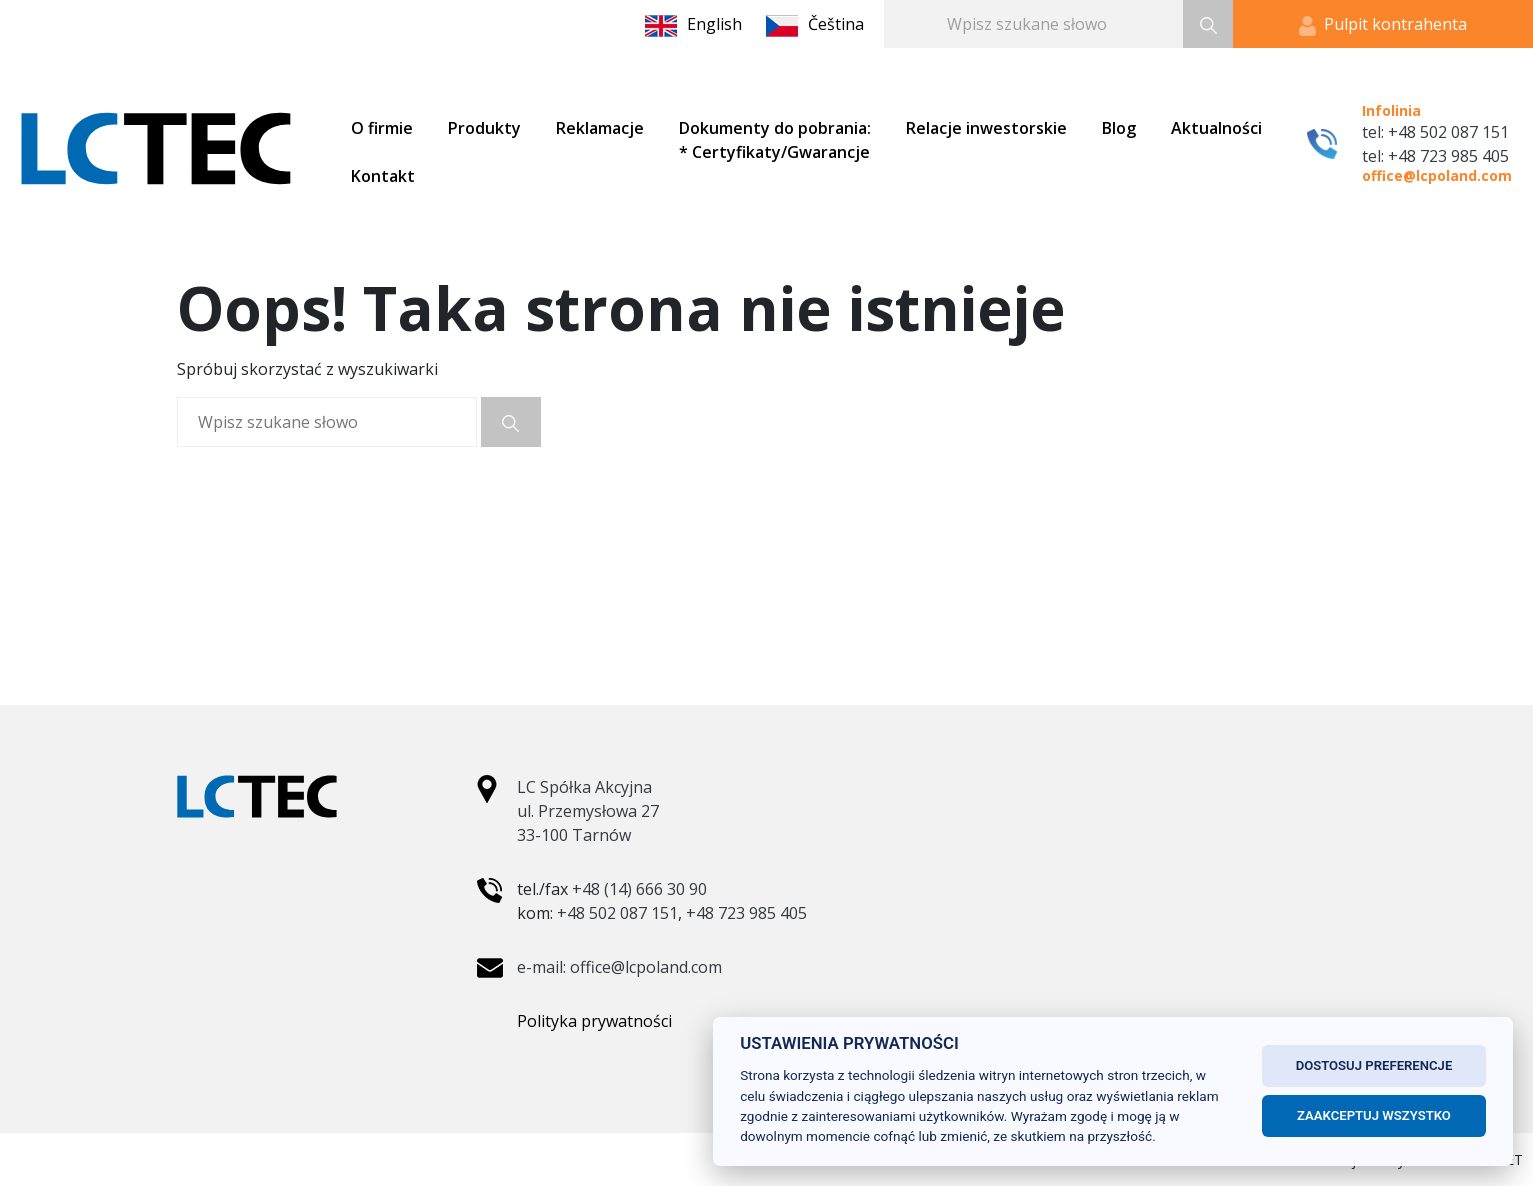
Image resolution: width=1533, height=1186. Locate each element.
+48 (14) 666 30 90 (639, 889)
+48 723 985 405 (746, 913)
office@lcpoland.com (1437, 175)
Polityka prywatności (594, 1021)
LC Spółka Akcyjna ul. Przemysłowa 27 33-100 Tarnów (588, 811)
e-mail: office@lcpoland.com (619, 967)
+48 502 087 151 (617, 913)
